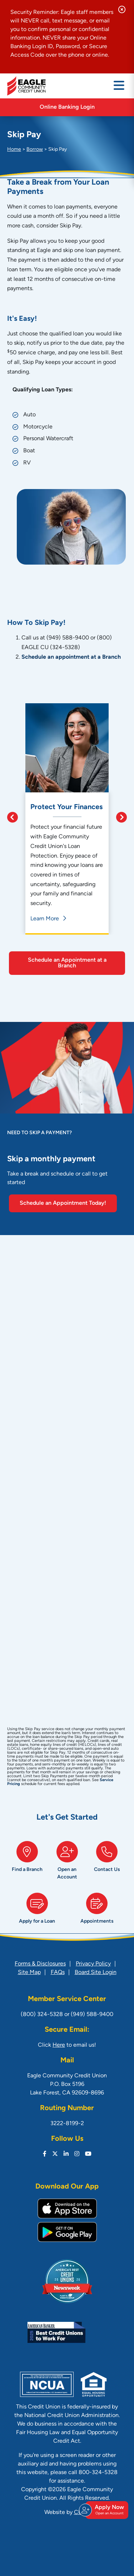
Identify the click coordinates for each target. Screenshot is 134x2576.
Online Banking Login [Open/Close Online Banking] (67, 107)
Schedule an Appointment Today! (63, 1203)
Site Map (29, 1972)
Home (14, 149)
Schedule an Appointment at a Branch (67, 963)
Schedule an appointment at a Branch (71, 657)
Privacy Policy (93, 1964)
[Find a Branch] (27, 1863)
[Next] (118, 818)
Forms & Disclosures (40, 1964)
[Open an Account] (67, 1863)
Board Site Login (95, 1972)
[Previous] (16, 818)
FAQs (58, 1972)
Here (59, 2045)
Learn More (44, 919)
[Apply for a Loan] (37, 1911)
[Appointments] (97, 1911)
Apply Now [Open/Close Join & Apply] (105, 2510)
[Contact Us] (107, 1863)
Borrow (34, 149)
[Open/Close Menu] (119, 85)
